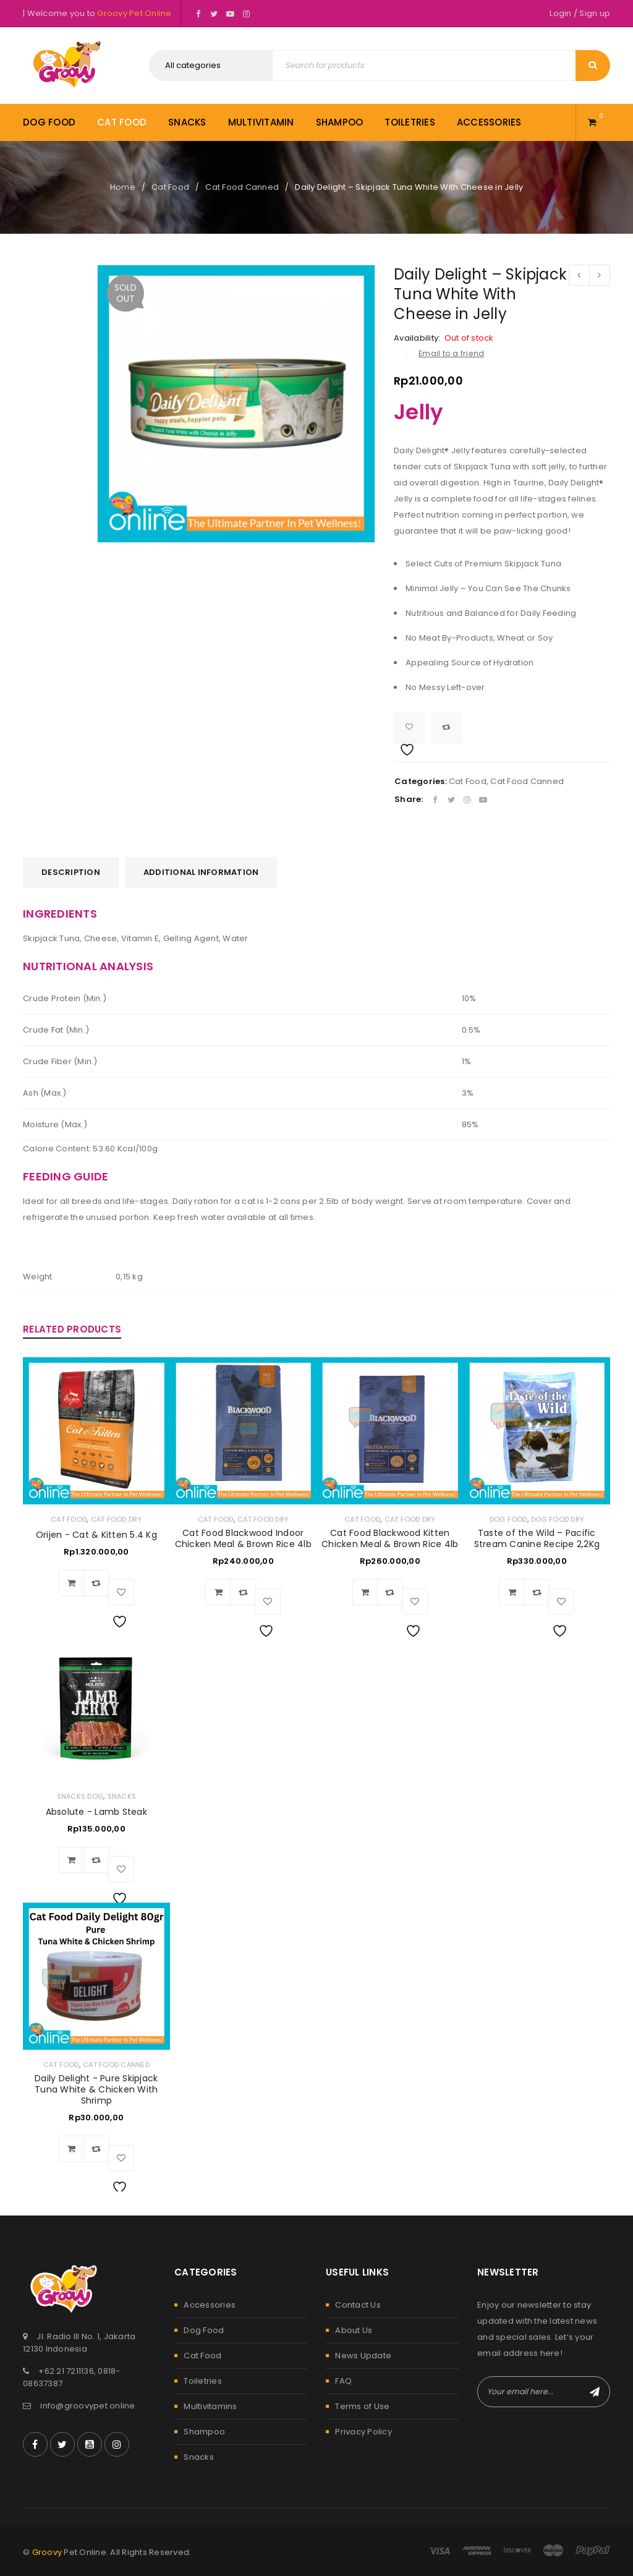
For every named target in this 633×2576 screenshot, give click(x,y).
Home (122, 187)
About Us (353, 2330)
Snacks (122, 1796)
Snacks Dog (80, 1796)
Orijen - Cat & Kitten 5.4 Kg (96, 1535)
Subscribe (595, 2391)
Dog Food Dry (557, 1519)
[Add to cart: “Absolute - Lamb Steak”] (71, 1860)
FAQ (343, 2381)
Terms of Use (362, 2406)
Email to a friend (451, 353)
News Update (363, 2355)
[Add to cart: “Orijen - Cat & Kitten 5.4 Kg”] (71, 1583)
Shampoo (204, 2431)
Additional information (201, 872)
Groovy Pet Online (134, 13)
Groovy (47, 2552)
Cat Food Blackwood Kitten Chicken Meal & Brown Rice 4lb (389, 1538)
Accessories (210, 2305)
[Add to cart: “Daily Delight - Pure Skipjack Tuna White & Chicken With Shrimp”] (71, 2148)
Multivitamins (210, 2406)
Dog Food (508, 1519)
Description (70, 872)
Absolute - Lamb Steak (96, 1812)
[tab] (71, 872)
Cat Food (170, 187)
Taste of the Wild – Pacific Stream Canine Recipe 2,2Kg (537, 1538)
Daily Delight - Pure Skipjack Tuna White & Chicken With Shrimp (96, 2089)
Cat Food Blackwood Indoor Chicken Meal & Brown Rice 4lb (243, 1538)
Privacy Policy (363, 2431)
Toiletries (203, 2381)
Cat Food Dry (116, 1519)
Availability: (417, 338)
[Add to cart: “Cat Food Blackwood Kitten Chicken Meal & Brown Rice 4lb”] (365, 1592)
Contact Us (358, 2305)
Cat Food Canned (242, 187)
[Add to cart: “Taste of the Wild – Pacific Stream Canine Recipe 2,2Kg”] (511, 1592)
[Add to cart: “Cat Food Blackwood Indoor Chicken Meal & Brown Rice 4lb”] (218, 1592)
